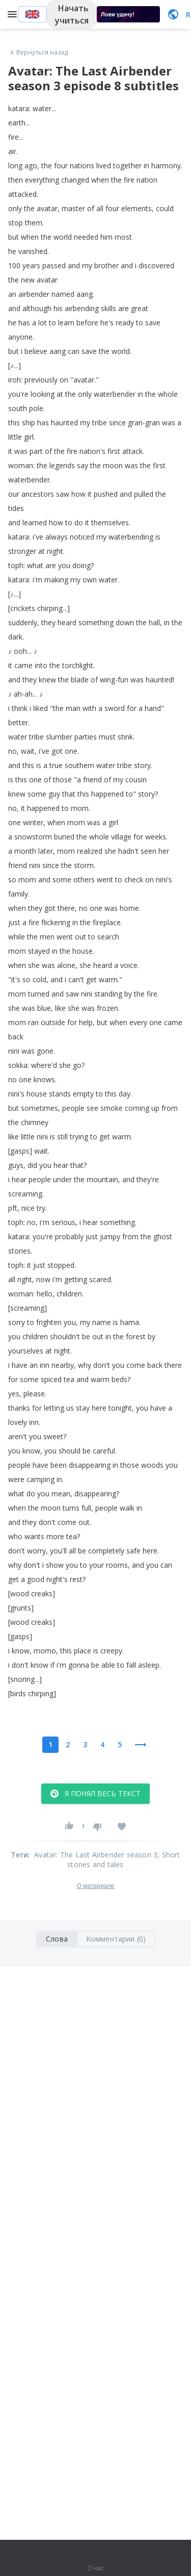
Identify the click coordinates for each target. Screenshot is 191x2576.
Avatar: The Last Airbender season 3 (95, 1854)
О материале (95, 1886)
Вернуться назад (38, 52)
